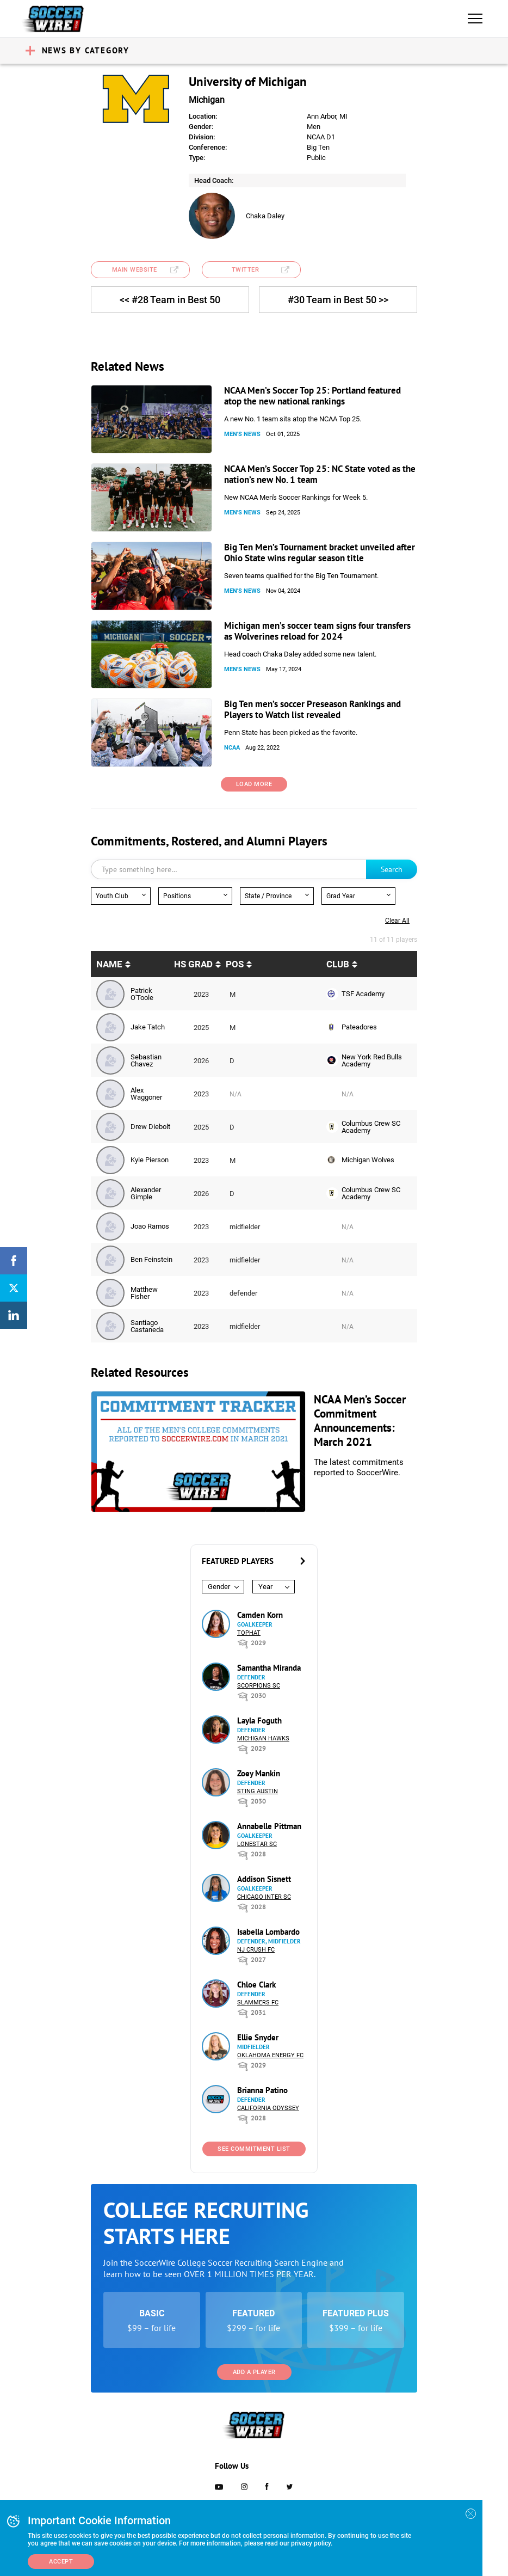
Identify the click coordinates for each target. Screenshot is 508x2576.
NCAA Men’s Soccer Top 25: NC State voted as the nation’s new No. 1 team (320, 474)
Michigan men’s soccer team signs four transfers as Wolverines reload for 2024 (317, 631)
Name (109, 964)
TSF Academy (363, 994)
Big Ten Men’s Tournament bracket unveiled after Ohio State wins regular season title (319, 552)
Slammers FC (257, 2002)
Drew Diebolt (150, 1127)
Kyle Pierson (150, 1160)
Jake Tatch (148, 1027)
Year (265, 1587)
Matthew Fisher (144, 1293)
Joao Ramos (150, 1226)
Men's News (242, 434)
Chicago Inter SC (264, 1896)
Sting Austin (257, 1791)
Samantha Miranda (269, 1668)
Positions (177, 896)
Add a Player (254, 2372)
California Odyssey (268, 2108)
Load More (254, 784)
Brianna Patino (262, 2090)
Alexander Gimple (146, 1193)
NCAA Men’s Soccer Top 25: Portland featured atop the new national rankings (312, 395)
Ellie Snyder (257, 2037)
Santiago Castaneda (147, 1326)
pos (235, 964)
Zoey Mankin (258, 1773)
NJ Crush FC (256, 1949)
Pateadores (359, 1027)
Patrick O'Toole (142, 994)
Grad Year (340, 896)
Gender (219, 1587)
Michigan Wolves (368, 1160)
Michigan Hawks (263, 1738)
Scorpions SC (258, 1685)
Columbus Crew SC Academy (371, 1126)
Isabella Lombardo (268, 1932)
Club (337, 964)
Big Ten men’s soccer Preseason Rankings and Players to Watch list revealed (312, 709)
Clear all (397, 920)
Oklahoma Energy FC (270, 2055)
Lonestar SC (257, 1844)
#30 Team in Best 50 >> (338, 299)
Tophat (249, 1632)
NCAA (232, 747)
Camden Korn (260, 1615)
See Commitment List (254, 2148)
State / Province (268, 896)
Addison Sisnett (264, 1879)
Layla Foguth (259, 1720)
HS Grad (193, 964)
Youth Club (112, 896)
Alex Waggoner (146, 1093)
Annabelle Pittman (269, 1826)
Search (391, 869)
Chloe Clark (256, 1984)
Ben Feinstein (151, 1259)
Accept (61, 2561)
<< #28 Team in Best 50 (170, 299)
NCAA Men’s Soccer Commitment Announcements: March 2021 (360, 1420)
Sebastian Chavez (146, 1060)
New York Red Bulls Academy (372, 1060)
